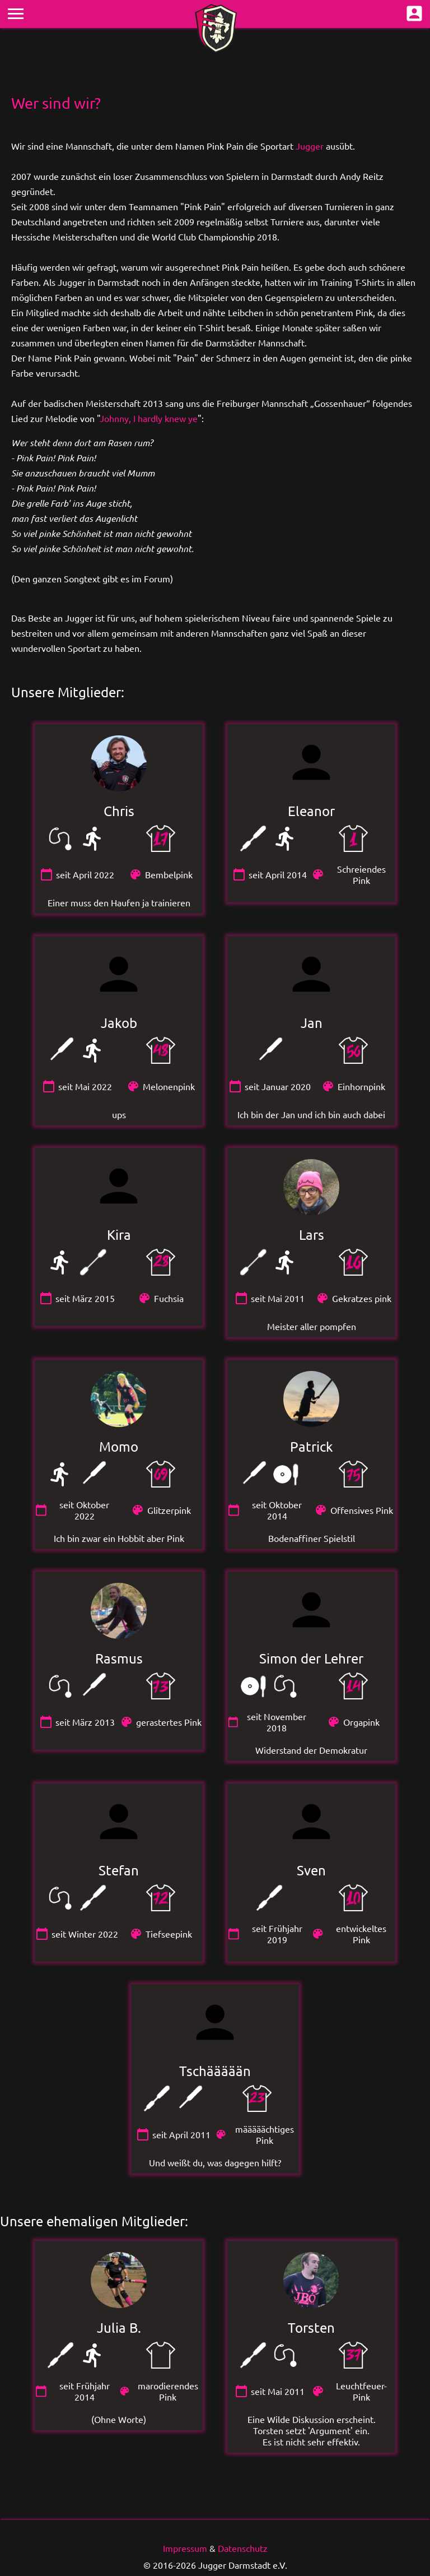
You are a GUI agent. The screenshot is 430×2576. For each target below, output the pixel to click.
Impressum (185, 2548)
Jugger (310, 145)
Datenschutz (243, 2548)
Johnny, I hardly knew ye (149, 418)
